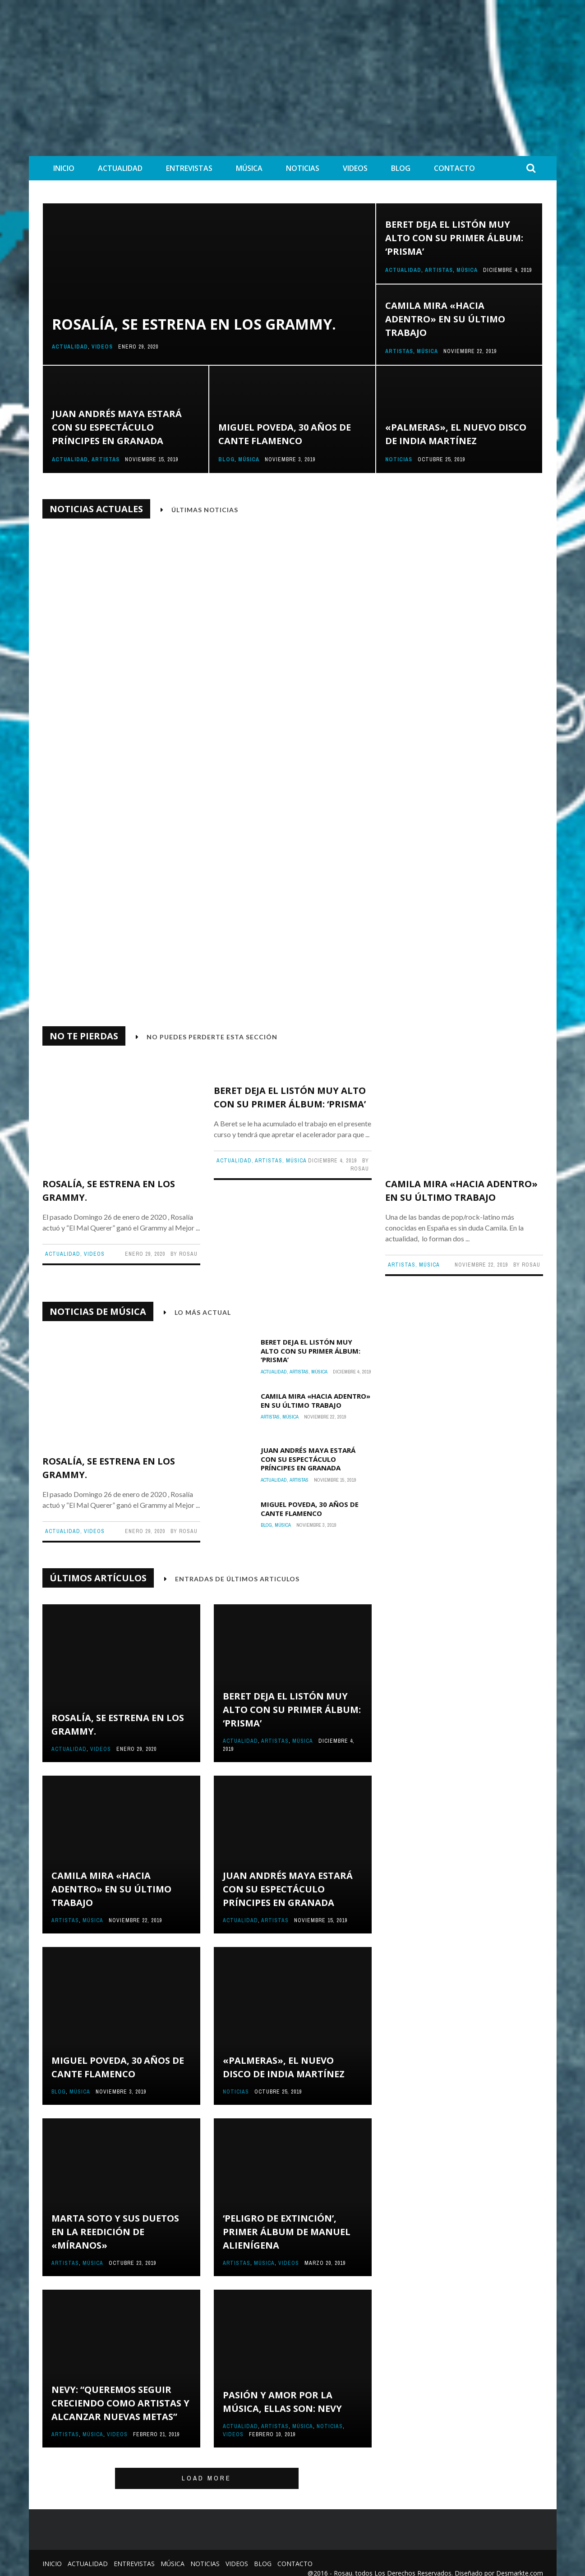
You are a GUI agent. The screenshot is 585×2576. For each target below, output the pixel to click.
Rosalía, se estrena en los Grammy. (194, 324)
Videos (355, 168)
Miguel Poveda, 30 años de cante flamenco (310, 1498)
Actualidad (120, 168)
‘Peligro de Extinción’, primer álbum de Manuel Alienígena (286, 2221)
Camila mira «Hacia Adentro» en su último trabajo (445, 319)
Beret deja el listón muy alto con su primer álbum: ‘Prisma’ (454, 237)
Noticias (302, 168)
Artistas (439, 270)
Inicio (63, 168)
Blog (400, 168)
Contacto (454, 168)
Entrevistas (189, 168)
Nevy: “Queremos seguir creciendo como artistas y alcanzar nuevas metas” (120, 2392)
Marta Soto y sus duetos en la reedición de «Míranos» (115, 2221)
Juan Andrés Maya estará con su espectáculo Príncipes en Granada (117, 427)
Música (249, 168)
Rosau (353, 977)
